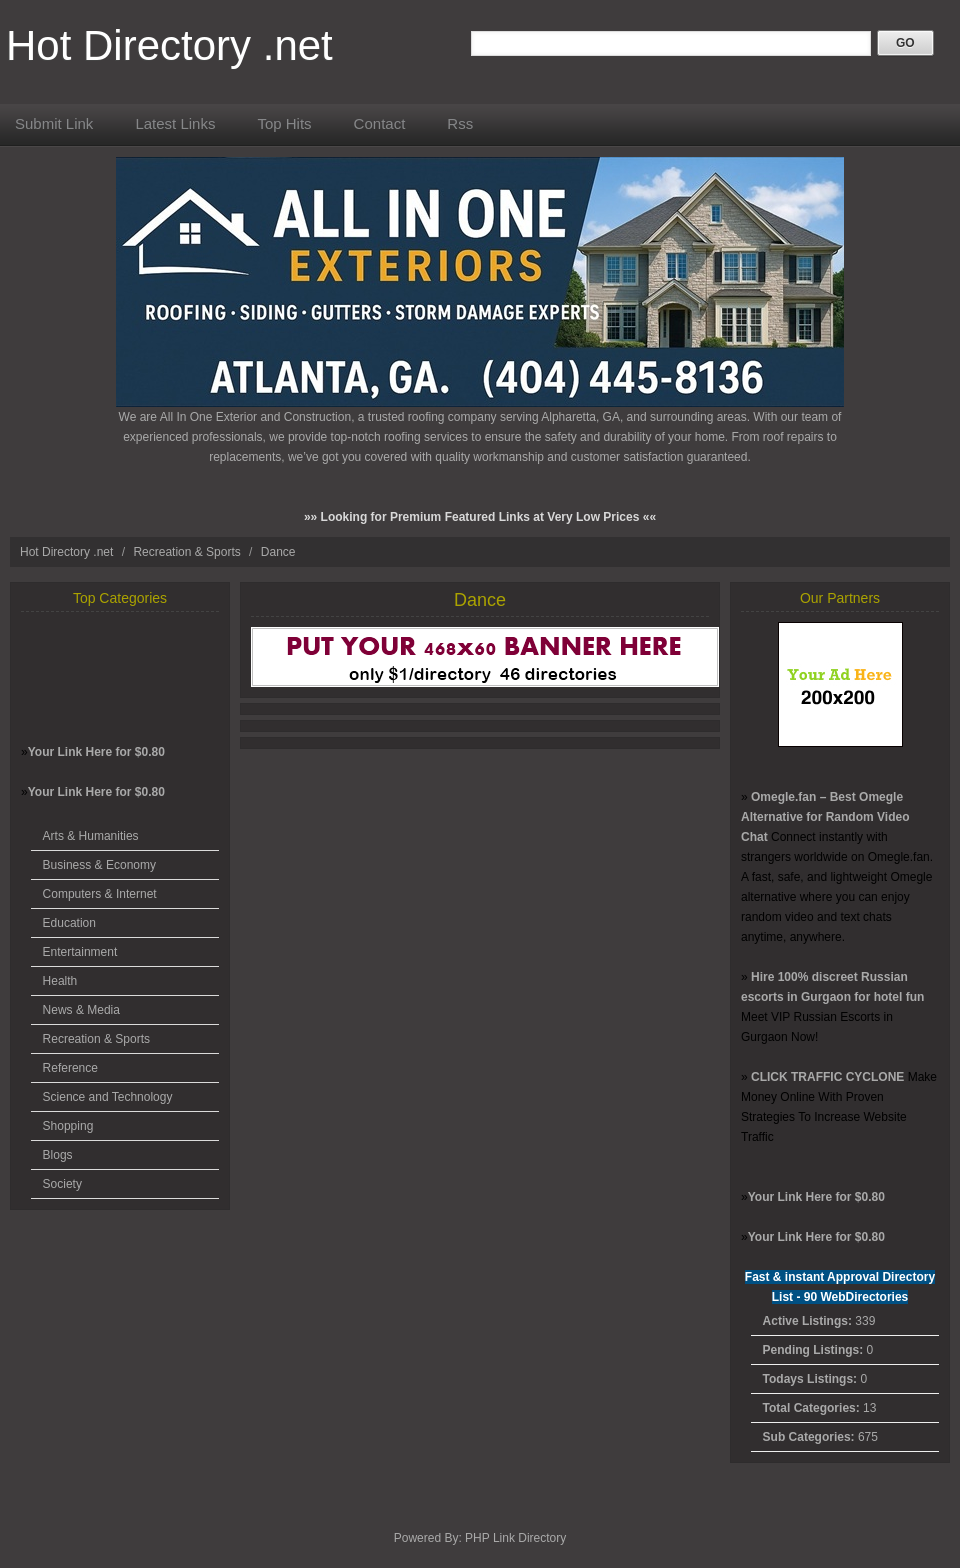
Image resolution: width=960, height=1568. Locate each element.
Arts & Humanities (91, 836)
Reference (70, 1068)
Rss (460, 123)
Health (60, 981)
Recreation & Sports (188, 552)
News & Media (81, 1010)
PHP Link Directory (515, 1538)
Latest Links (175, 123)
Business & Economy (99, 865)
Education (69, 923)
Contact (380, 123)
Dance (278, 552)
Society (62, 1184)
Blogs (58, 1155)
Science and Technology (108, 1097)
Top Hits (284, 123)
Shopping (68, 1126)
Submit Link (54, 123)
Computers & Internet (100, 894)
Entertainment (80, 952)
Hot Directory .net (169, 45)
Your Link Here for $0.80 (96, 752)
